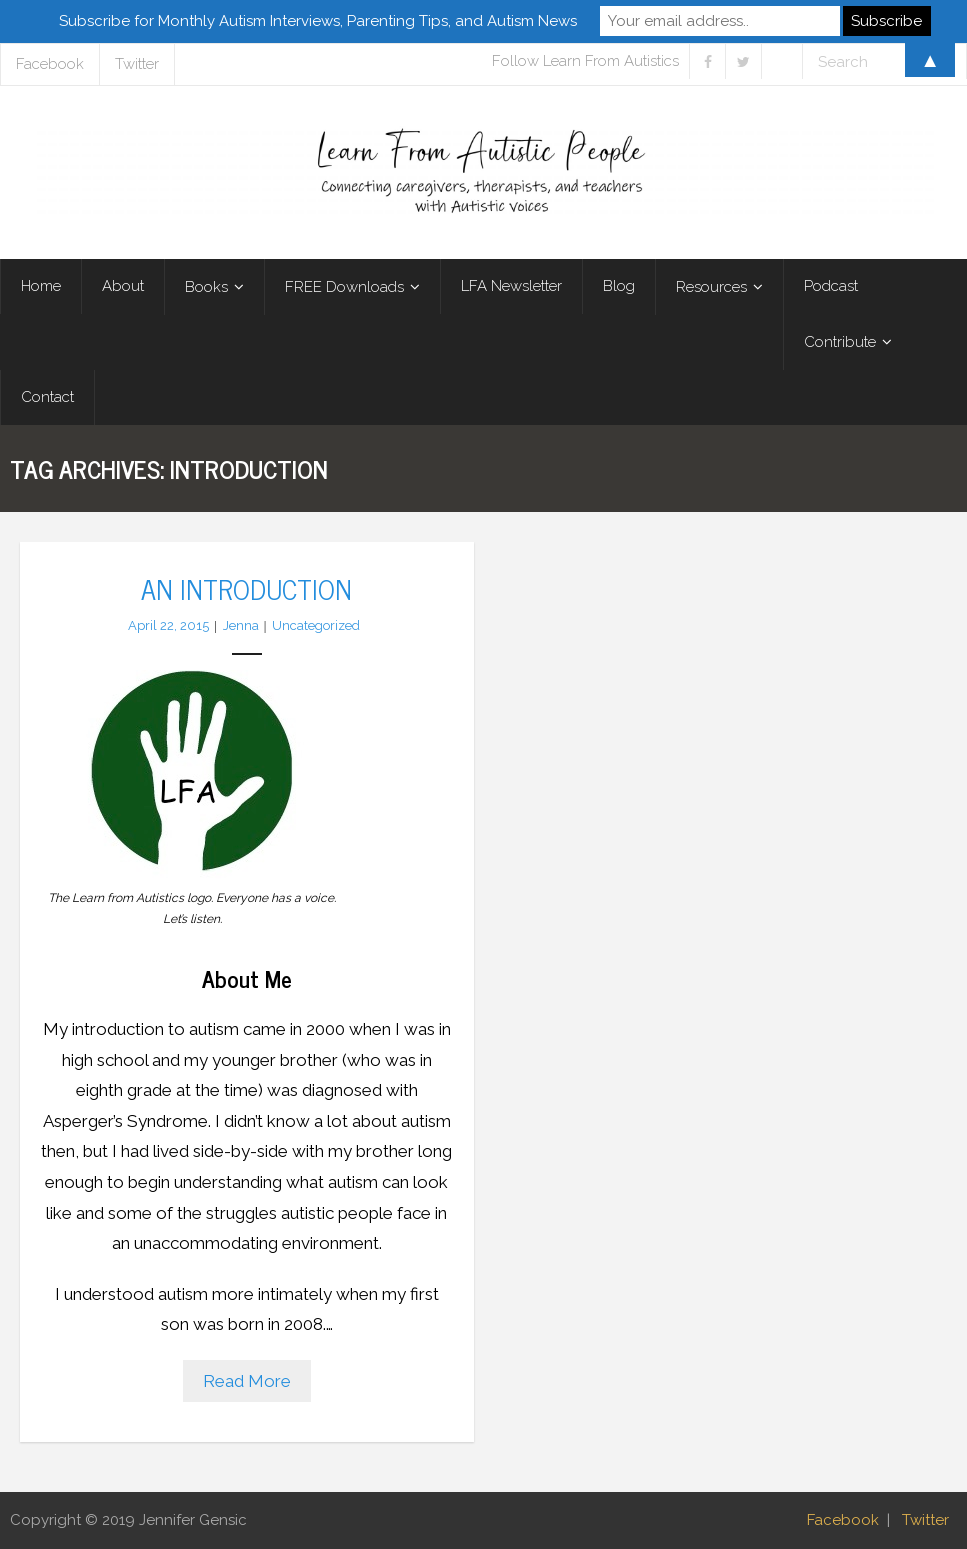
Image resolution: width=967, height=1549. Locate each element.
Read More (247, 1381)
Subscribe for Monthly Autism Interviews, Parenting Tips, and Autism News (318, 21)
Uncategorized (316, 625)
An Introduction (246, 588)
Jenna (241, 625)
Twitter (925, 1520)
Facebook (843, 1520)
